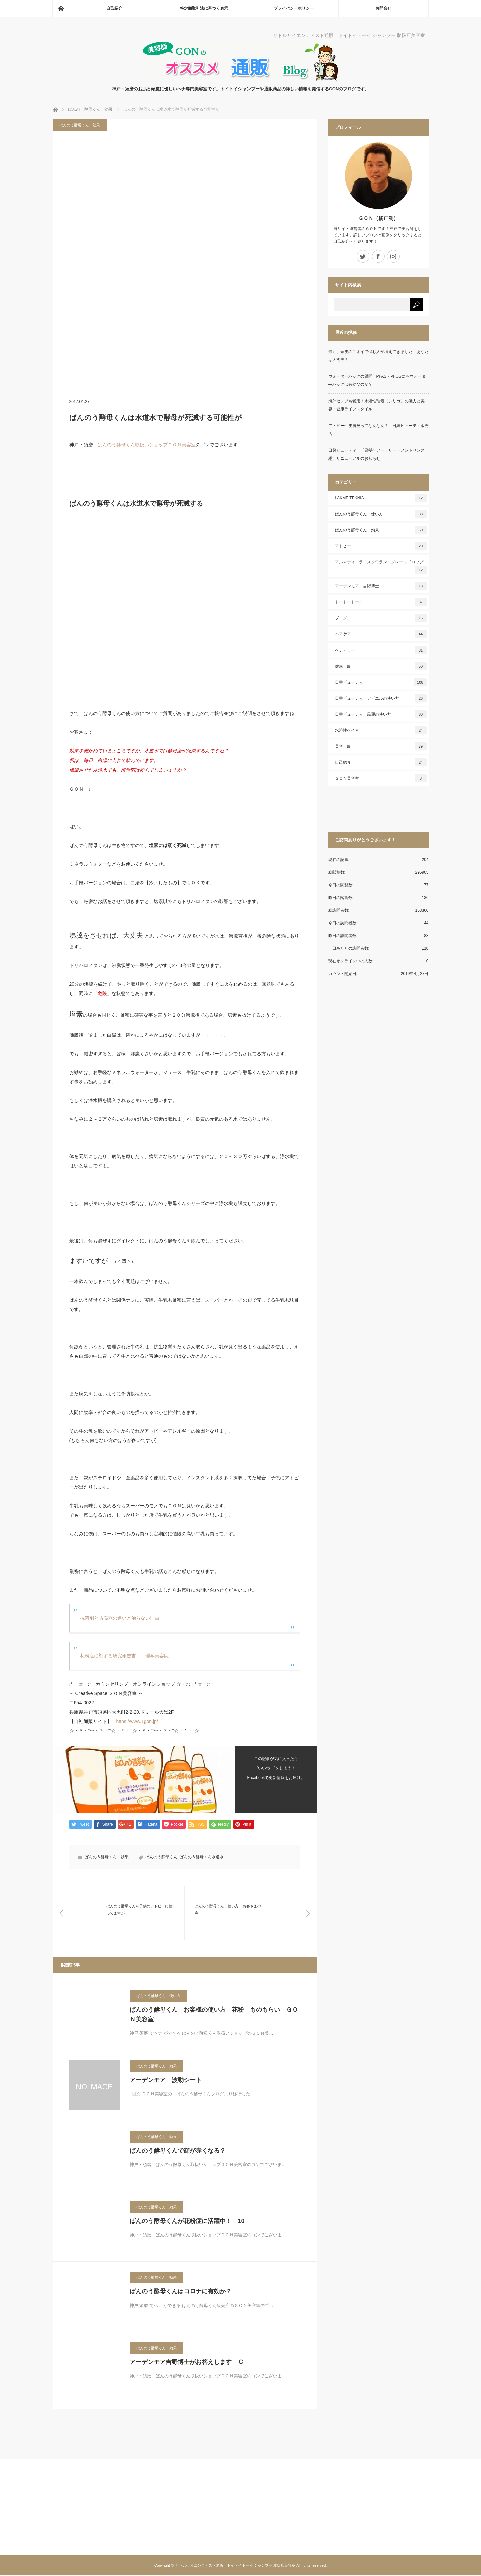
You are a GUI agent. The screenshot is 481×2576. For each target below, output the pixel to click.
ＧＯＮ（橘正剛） (378, 218)
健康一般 (381, 666)
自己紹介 (114, 8)
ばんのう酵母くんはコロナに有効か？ (181, 2292)
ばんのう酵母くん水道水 (202, 1857)
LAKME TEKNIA (381, 498)
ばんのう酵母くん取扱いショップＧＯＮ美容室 (147, 444)
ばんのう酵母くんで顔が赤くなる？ (178, 2151)
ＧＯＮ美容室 (381, 778)
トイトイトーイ (381, 602)
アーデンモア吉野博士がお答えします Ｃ (187, 2362)
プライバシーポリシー (294, 8)
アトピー (381, 546)
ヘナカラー (381, 650)
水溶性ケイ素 (381, 730)
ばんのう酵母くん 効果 (79, 125)
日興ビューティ (381, 682)
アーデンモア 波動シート (166, 2080)
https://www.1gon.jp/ (137, 1721)
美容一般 (381, 746)
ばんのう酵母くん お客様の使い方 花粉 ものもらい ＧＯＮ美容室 (214, 2015)
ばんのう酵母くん (161, 1857)
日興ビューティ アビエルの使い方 (381, 698)
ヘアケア (381, 634)
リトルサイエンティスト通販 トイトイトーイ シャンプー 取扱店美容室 (235, 2566)
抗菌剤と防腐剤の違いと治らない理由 (119, 1618)
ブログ (381, 618)
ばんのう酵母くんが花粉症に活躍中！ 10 (187, 2221)
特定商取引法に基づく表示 (204, 8)
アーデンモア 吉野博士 (381, 586)
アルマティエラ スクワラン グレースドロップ (381, 567)
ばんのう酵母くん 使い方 (158, 1996)
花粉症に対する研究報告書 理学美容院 (124, 1655)
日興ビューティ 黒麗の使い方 (381, 714)
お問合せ (383, 8)
